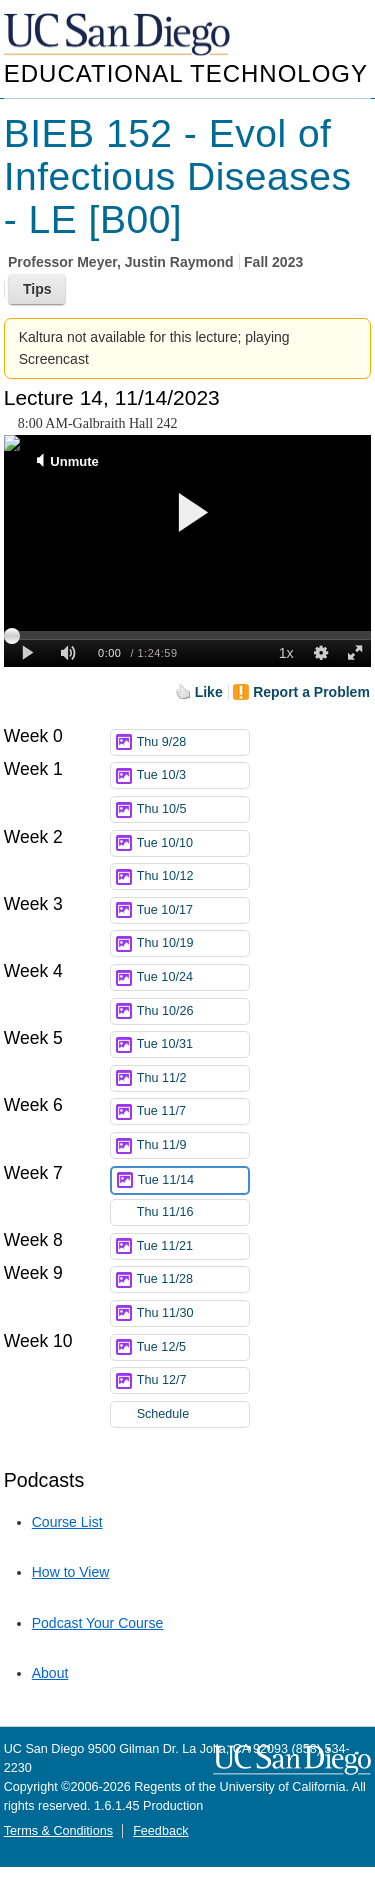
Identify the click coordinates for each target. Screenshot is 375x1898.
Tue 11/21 (193, 1246)
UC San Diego (119, 35)
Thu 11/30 (193, 1313)
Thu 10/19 (193, 943)
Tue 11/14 (193, 1180)
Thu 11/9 (193, 1145)
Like (209, 692)
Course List (67, 1522)
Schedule (163, 1414)
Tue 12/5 (193, 1347)
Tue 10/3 (193, 775)
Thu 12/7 (193, 1380)
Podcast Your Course (98, 1623)
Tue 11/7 (193, 1111)
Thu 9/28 (193, 742)
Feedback (160, 1831)
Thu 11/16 (193, 1212)
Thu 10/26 (193, 1011)
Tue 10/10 (193, 843)
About (50, 1673)
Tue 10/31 (193, 1044)
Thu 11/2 (193, 1078)
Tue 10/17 (193, 910)
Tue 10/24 (193, 977)
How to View (71, 1572)
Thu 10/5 (193, 809)
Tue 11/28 (193, 1279)
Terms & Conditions (58, 1831)
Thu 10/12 (193, 876)
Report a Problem (311, 692)
